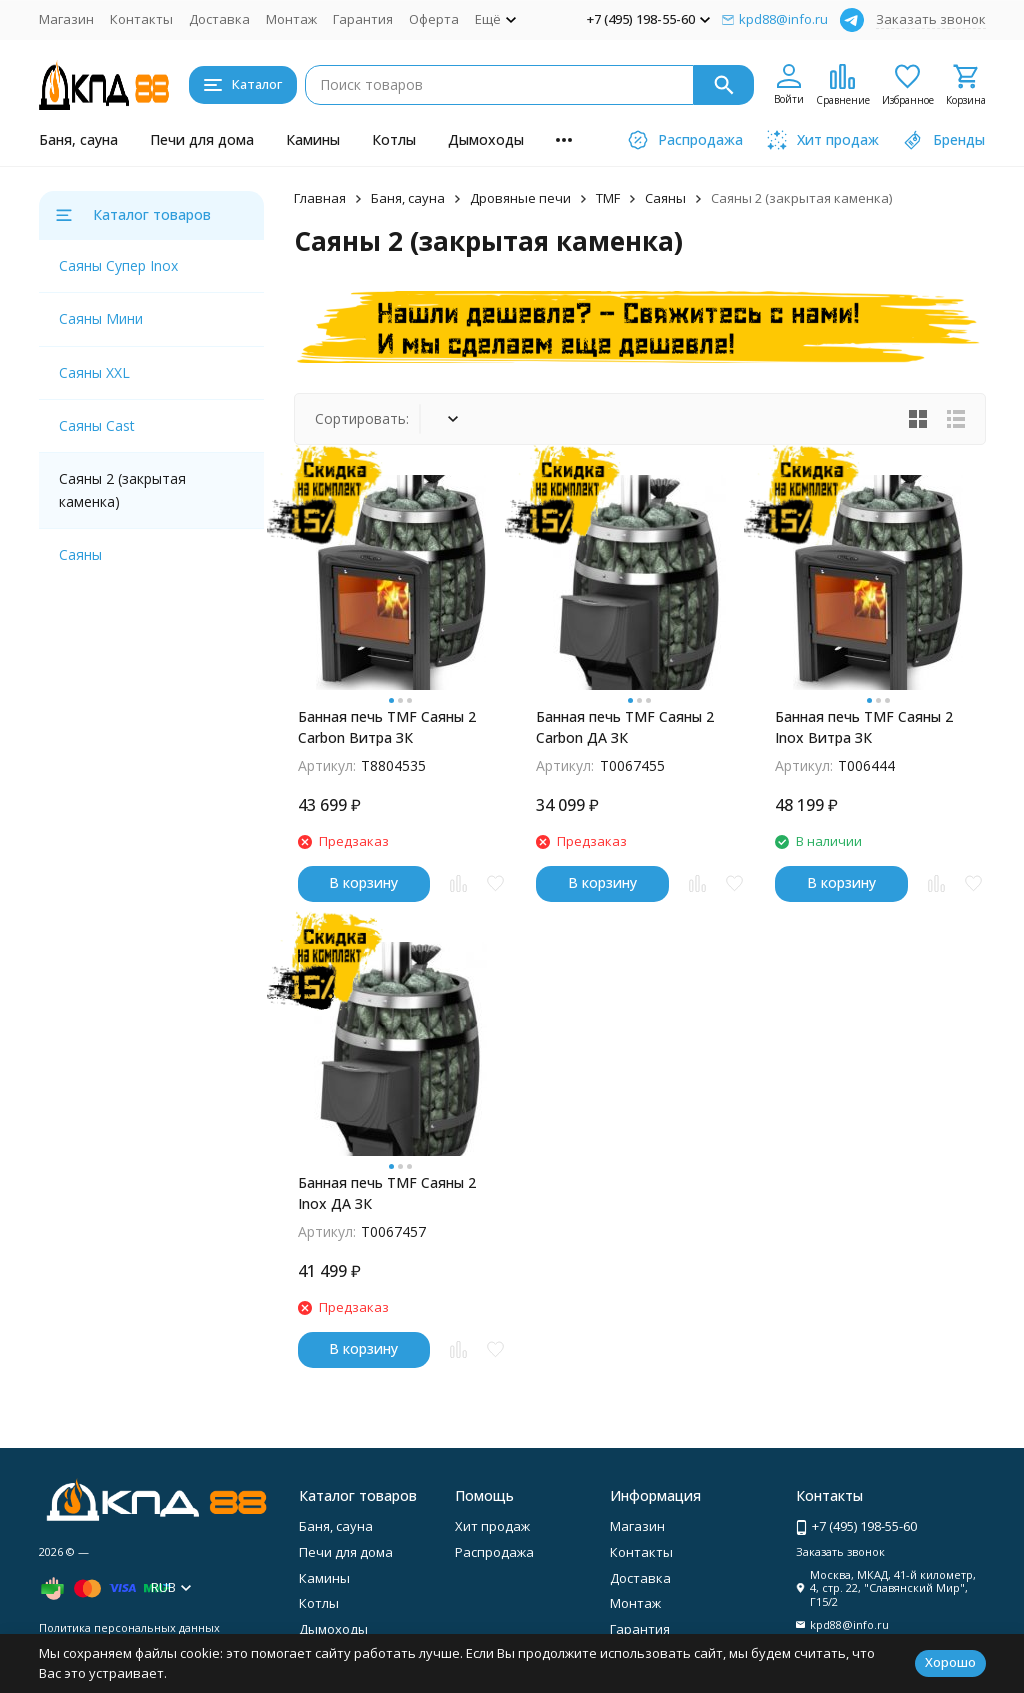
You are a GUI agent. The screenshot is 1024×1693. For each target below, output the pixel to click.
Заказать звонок (931, 19)
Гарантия (363, 19)
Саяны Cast (97, 425)
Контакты (141, 19)
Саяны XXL (94, 372)
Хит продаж (492, 1526)
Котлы (394, 139)
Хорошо (950, 1662)
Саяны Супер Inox (118, 265)
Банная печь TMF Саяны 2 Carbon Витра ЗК (387, 727)
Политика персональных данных (129, 1627)
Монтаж (291, 19)
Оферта (434, 19)
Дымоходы (486, 139)
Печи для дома (202, 139)
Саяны (665, 198)
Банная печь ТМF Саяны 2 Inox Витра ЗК (864, 727)
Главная (320, 198)
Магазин (66, 19)
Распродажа (494, 1552)
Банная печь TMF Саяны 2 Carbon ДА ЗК (625, 727)
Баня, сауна (78, 139)
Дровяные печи (520, 198)
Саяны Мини (101, 318)
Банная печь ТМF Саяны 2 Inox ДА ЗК (387, 1193)
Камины (313, 139)
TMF (608, 198)
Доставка (219, 19)
